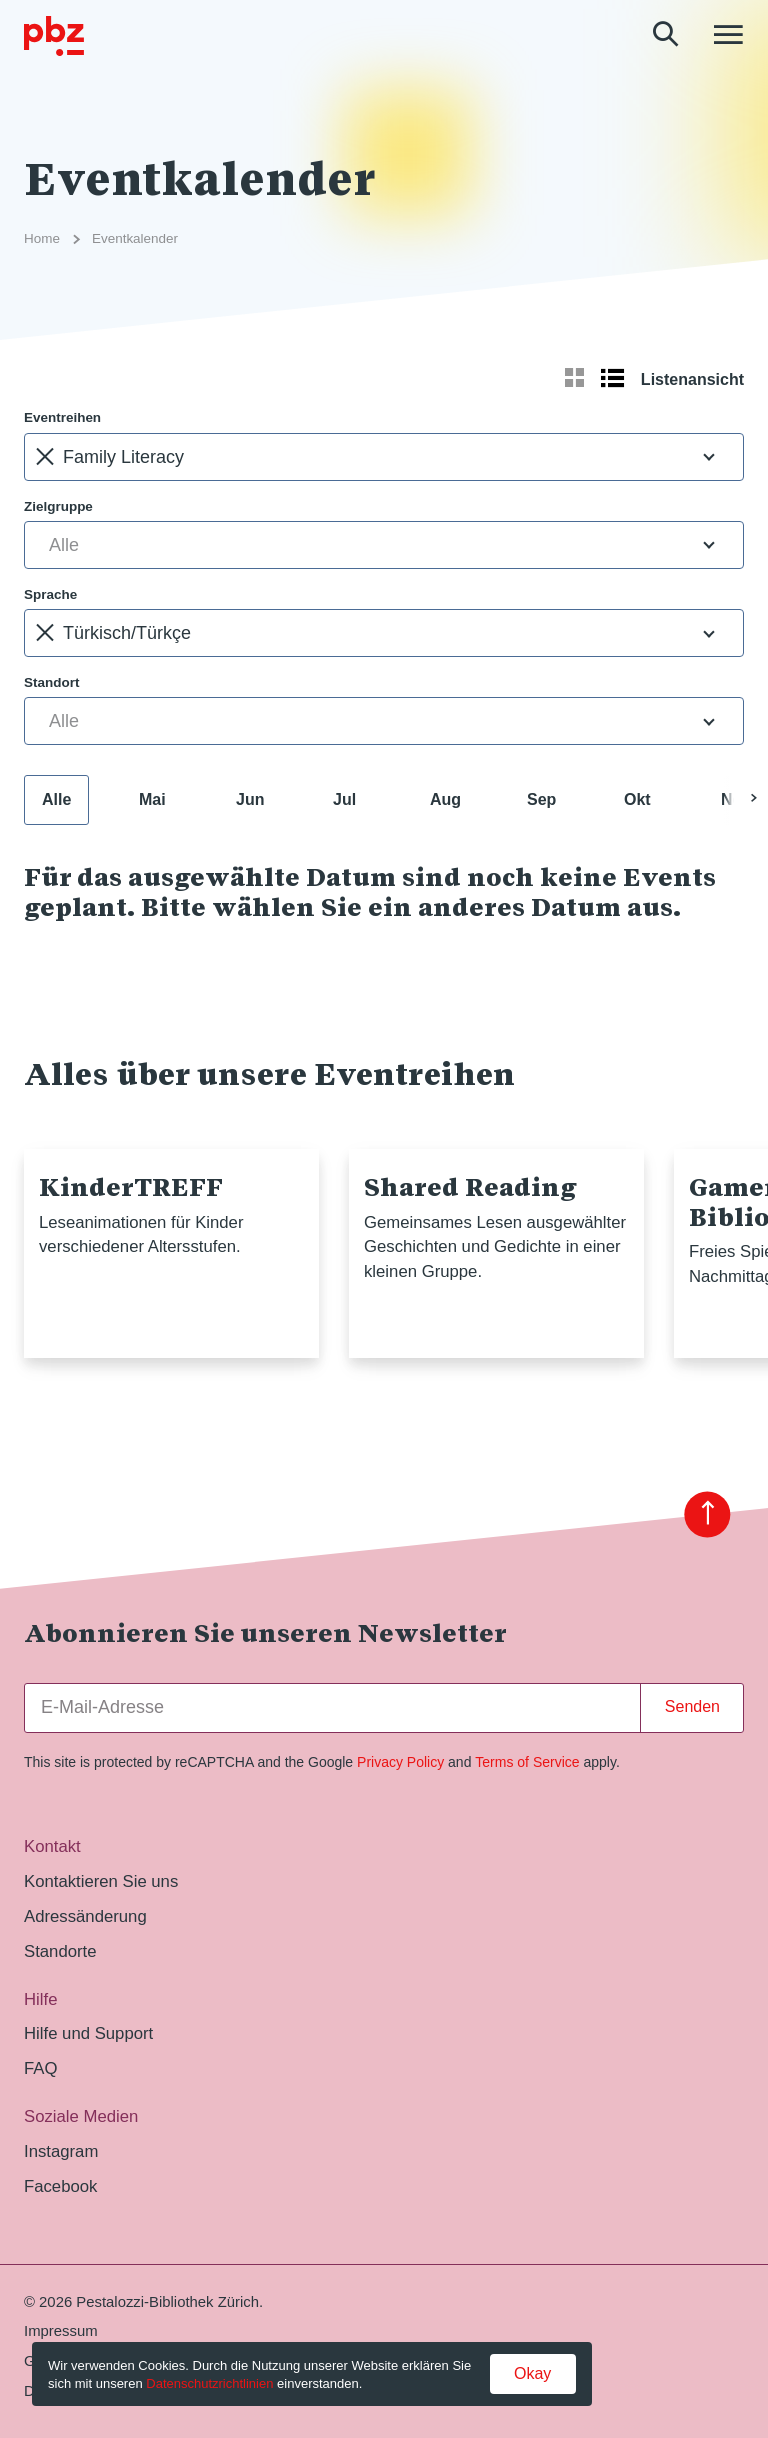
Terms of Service (527, 1762)
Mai (152, 799)
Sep (541, 799)
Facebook (60, 2186)
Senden (692, 1706)
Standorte (60, 1951)
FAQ (40, 2068)
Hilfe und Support (88, 2033)
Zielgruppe (58, 506)
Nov (736, 799)
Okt (637, 799)
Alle (56, 799)
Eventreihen (62, 417)
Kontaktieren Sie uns (101, 1881)
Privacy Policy (400, 1762)
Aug (445, 799)
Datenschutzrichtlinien (209, 2383)
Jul (344, 799)
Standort (51, 682)
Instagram (61, 2151)
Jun (250, 799)
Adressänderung (85, 1916)
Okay (532, 2373)
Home (42, 238)
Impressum (61, 2331)
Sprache (50, 594)
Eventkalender (135, 238)
